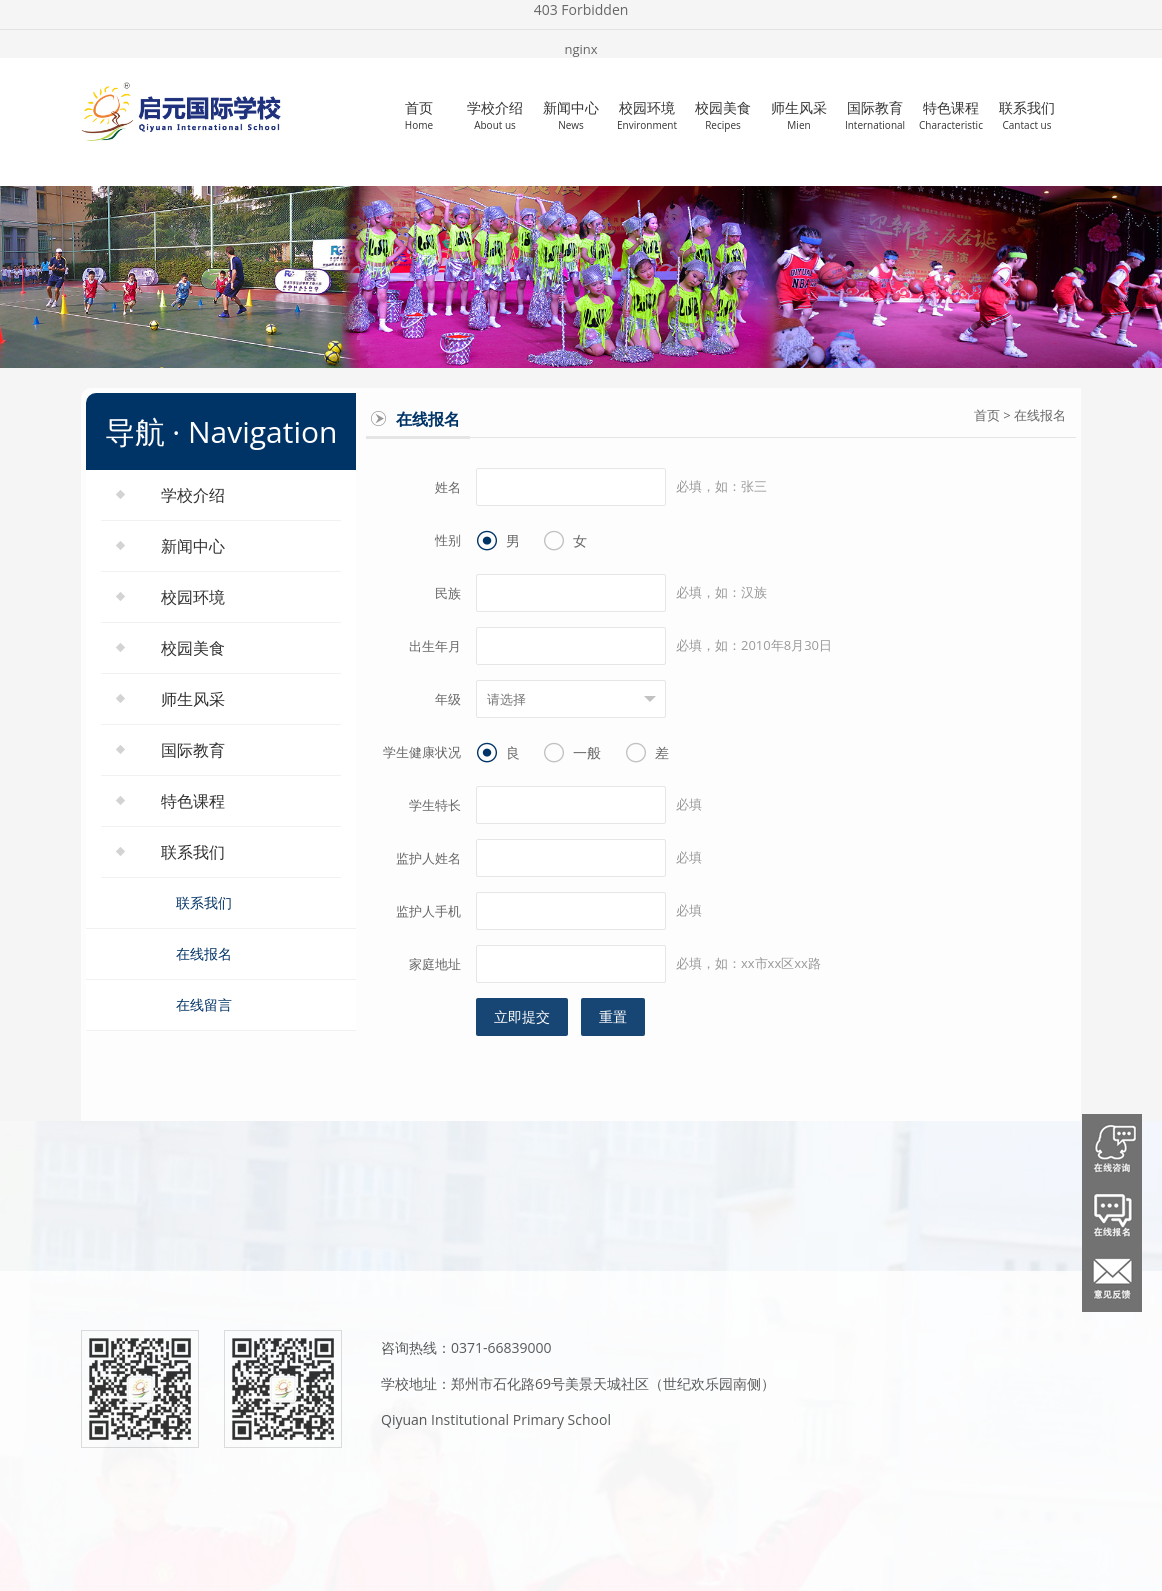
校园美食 (723, 115)
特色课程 (951, 115)
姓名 (448, 487)
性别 (448, 540)
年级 (448, 699)
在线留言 (204, 1004)
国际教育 (875, 115)
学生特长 (435, 805)
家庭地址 (435, 964)
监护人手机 (428, 911)
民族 (448, 593)
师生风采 (799, 115)
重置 (613, 1016)
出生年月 (435, 646)
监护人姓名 (428, 858)
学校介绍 (495, 115)
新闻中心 (571, 115)
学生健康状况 (422, 752)
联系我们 (1027, 115)
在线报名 (204, 953)
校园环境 (647, 115)
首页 (419, 115)
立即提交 (522, 1016)
